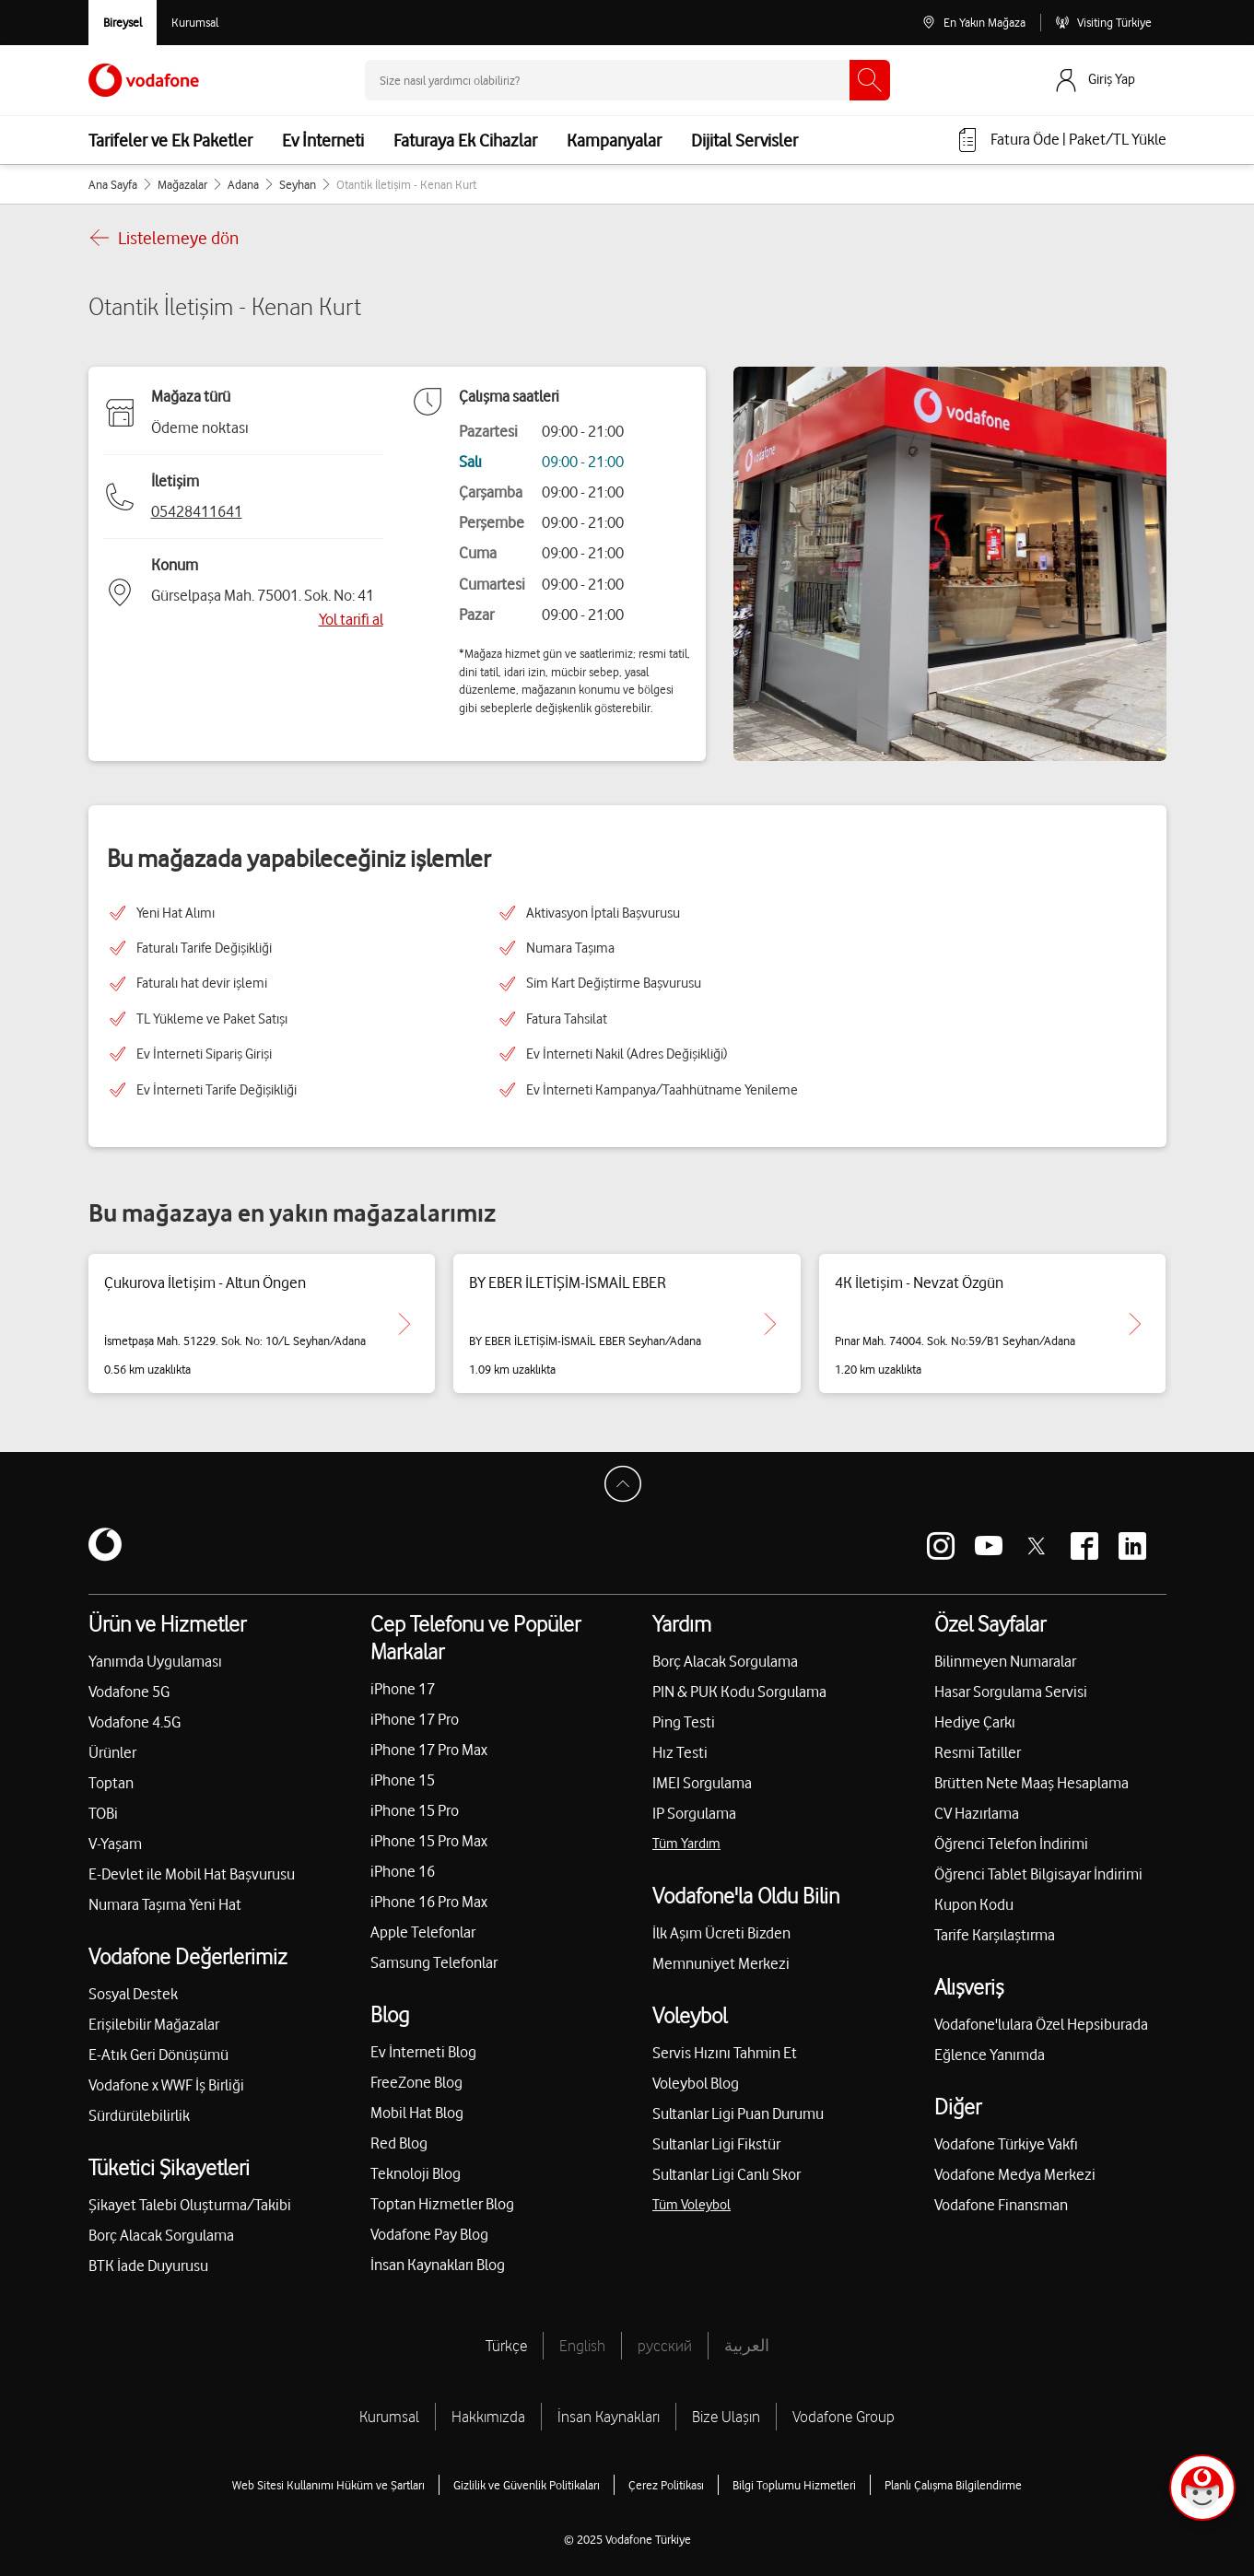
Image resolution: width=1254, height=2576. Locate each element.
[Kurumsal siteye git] (195, 22)
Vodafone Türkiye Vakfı (1006, 2144)
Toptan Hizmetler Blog (442, 2203)
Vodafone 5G (129, 1691)
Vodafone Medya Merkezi (1015, 2174)
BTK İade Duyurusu (148, 2265)
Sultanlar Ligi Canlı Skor (726, 2174)
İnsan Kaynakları (608, 2416)
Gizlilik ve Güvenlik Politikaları (526, 2484)
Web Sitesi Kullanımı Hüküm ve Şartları (328, 2484)
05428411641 (196, 511)
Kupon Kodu (974, 1904)
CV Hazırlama (976, 1813)
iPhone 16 (402, 1871)
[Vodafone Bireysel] (122, 22)
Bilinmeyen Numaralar (1005, 1661)
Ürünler (112, 1752)
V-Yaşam (115, 1843)
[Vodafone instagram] (941, 1546)
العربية (746, 2345)
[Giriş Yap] (1108, 80)
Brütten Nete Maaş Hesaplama (1031, 1782)
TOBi (103, 1813)
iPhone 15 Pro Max (428, 1840)
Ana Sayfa (112, 184)
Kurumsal (389, 2416)
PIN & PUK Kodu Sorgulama (739, 1691)
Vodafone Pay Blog (429, 2234)
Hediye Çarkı (974, 1722)
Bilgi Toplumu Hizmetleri (794, 2484)
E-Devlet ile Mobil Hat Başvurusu (191, 1874)
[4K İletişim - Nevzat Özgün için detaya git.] (1135, 1324)
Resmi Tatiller (977, 1752)
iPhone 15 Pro (414, 1810)
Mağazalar (182, 184)
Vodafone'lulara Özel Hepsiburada (1041, 2024)
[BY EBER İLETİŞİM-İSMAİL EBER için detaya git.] (770, 1324)
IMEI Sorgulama (702, 1782)
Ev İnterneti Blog (423, 2051)
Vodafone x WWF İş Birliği (166, 2085)
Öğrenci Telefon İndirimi (1011, 1843)
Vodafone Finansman (1001, 2204)
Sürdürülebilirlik (139, 2115)
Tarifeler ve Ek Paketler (170, 140)
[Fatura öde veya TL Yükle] (1060, 140)
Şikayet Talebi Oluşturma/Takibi (189, 2204)
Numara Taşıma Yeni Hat (164, 1904)
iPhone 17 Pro (414, 1719)
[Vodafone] (105, 1546)
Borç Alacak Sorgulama (161, 2235)
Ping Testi (683, 1722)
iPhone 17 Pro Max (428, 1749)
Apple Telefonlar (422, 1932)
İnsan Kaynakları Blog (437, 2264)
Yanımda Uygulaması (155, 1661)
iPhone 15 (402, 1780)
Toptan (111, 1782)
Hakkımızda (488, 2416)
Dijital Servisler (744, 140)
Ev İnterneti (323, 140)
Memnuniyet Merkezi (721, 1963)
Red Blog (399, 2143)
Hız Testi (680, 1752)
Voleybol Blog (695, 2083)
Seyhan (297, 184)
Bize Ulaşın (726, 2416)
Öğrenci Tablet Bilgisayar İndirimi (1038, 1874)
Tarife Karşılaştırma (994, 1934)
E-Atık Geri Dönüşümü (158, 2054)
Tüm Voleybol (691, 2204)
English (582, 2345)
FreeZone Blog (416, 2082)
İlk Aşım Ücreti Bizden (721, 1933)
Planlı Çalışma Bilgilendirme (953, 2484)
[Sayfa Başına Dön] (627, 1489)
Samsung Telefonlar (434, 1962)
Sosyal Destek (133, 1993)
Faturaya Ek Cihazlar (465, 140)
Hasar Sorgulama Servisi (1010, 1691)
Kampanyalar (614, 140)
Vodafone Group (843, 2416)
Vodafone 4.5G (134, 1722)
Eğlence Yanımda (989, 2054)
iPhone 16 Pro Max (428, 1901)
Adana (243, 184)
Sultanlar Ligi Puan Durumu (738, 2113)
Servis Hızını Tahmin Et (724, 2052)
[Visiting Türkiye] (1103, 22)
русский (665, 2345)
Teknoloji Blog (415, 2173)
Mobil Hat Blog (416, 2112)
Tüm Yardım (686, 1843)
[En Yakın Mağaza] (973, 22)
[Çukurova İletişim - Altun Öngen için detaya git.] (404, 1324)
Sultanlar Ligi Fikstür (716, 2144)
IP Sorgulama (694, 1813)
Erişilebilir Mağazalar (153, 2024)
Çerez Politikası (666, 2484)
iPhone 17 (402, 1688)
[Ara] (870, 80)
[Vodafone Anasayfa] (143, 80)
